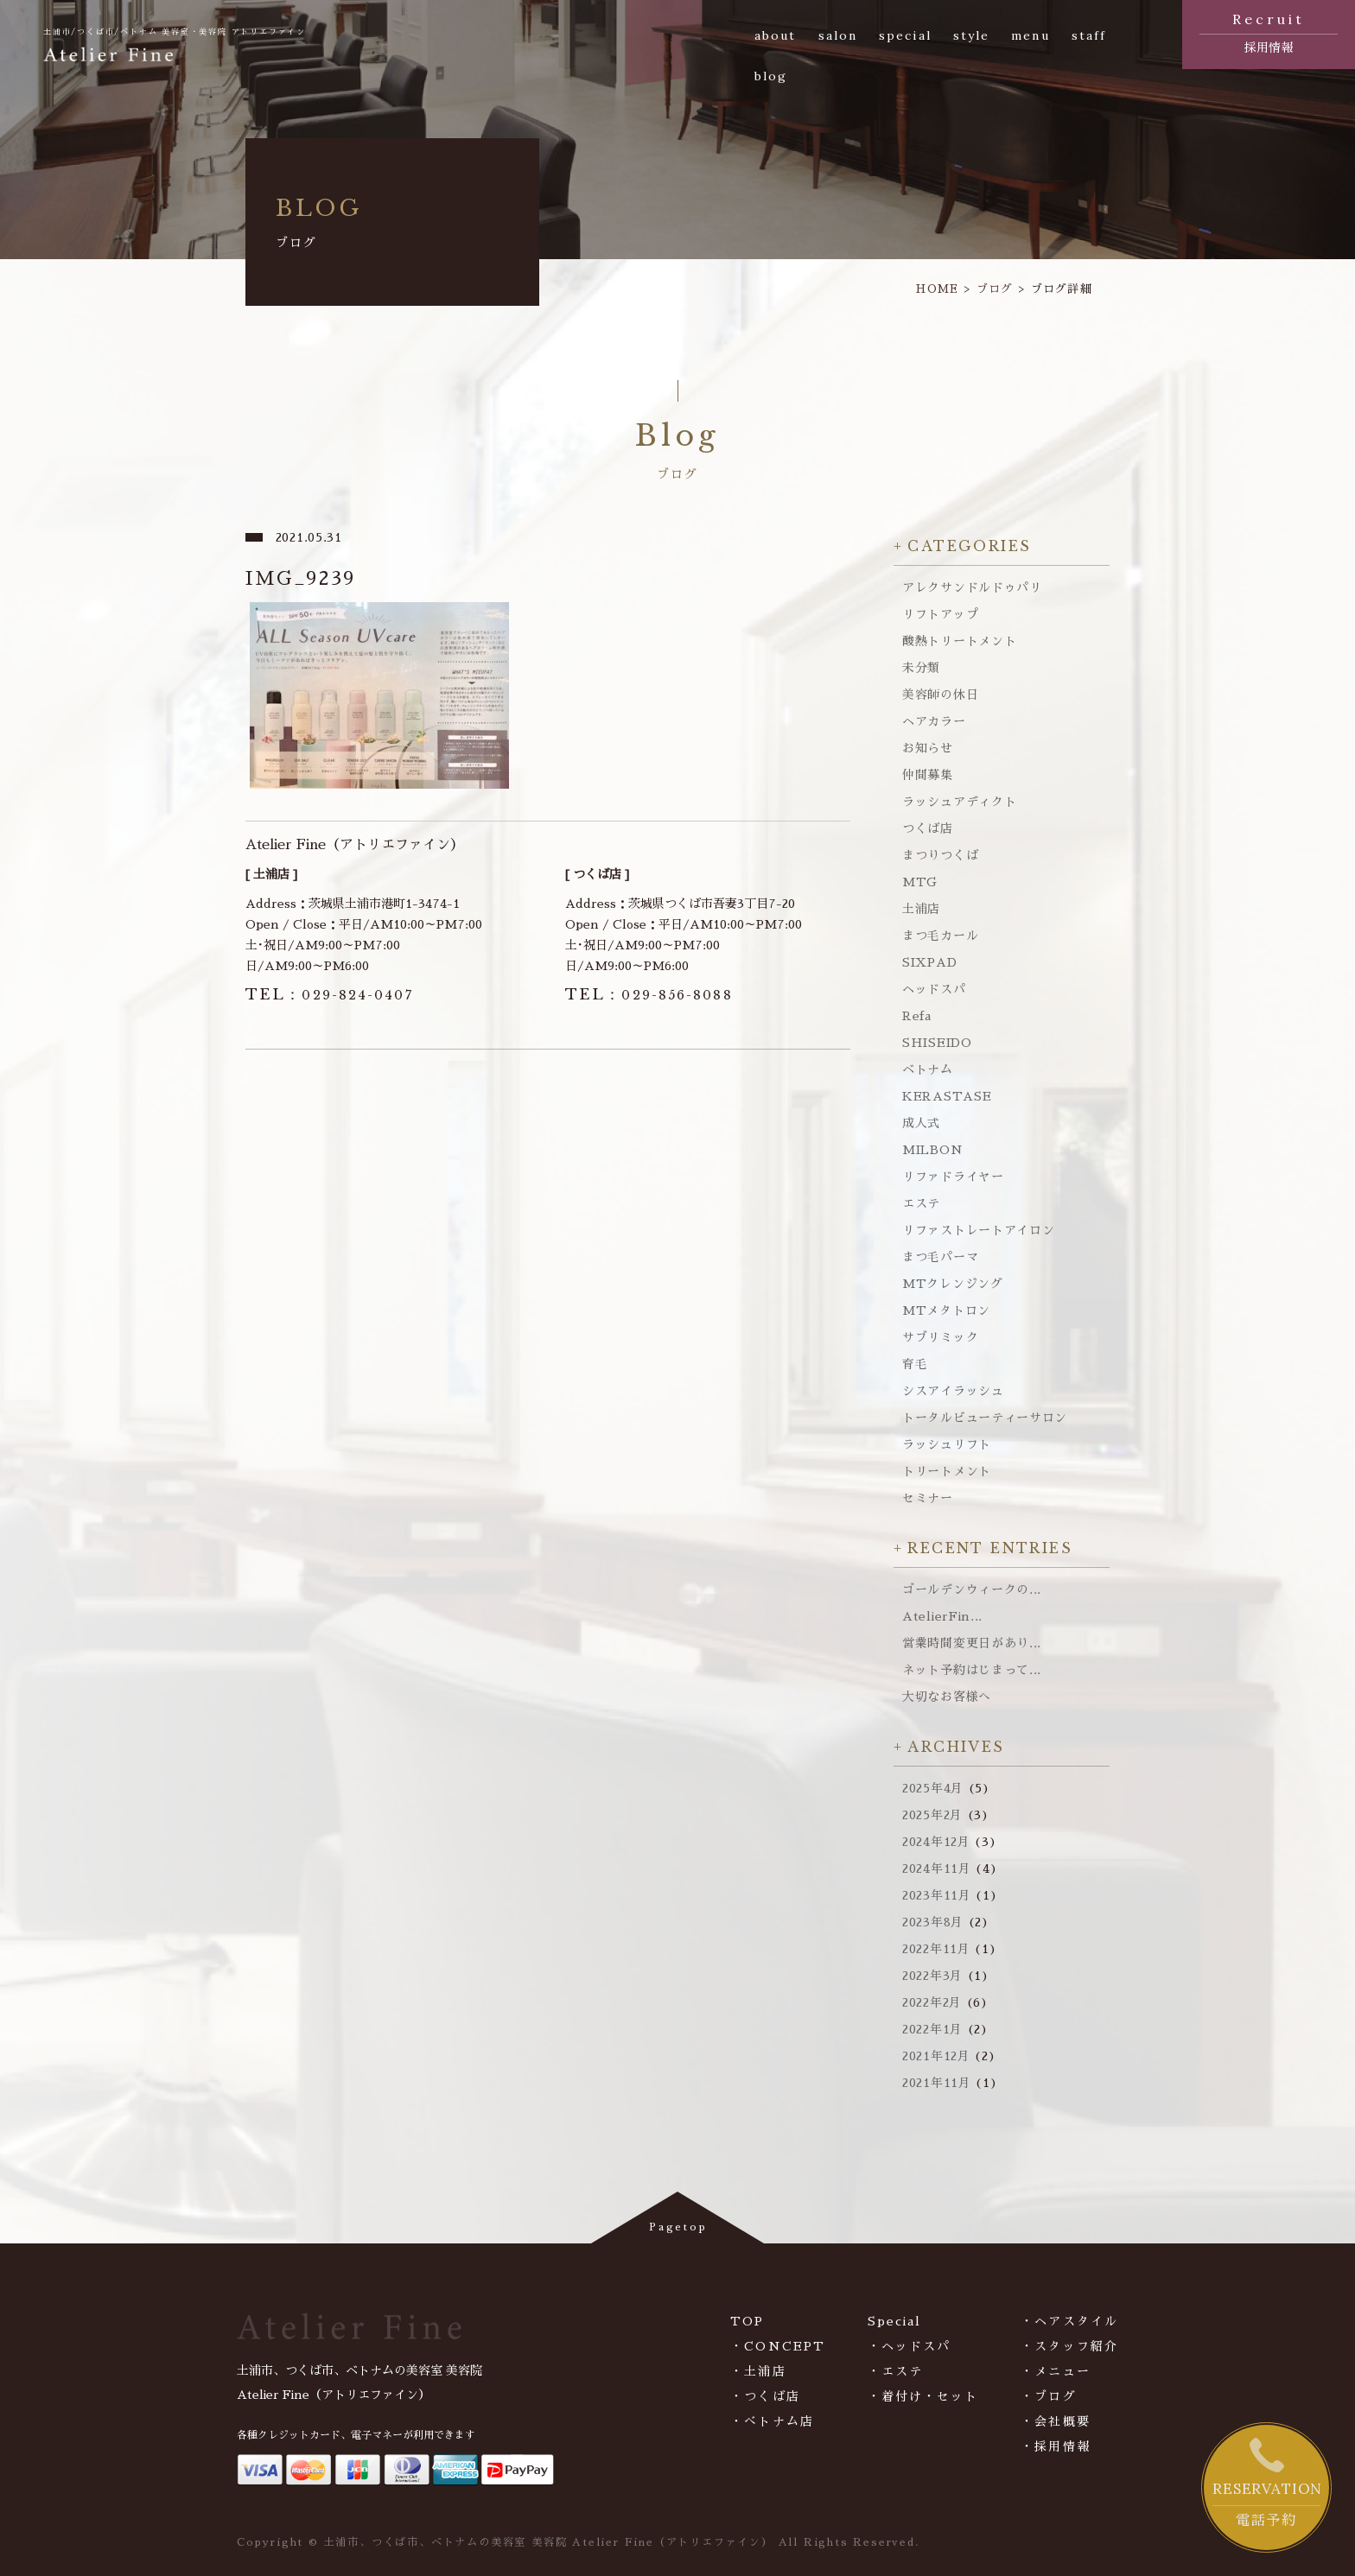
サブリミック (940, 1337)
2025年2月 (932, 1815)
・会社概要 (1056, 2421)
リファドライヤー (953, 1177)
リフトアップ (940, 614)
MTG (920, 882)
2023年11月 (936, 1895)
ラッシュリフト (946, 1444)
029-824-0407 (329, 995)
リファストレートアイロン (978, 1230)
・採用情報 (1056, 2446)
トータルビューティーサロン (984, 1418)
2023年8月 (933, 1922)
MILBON (932, 1150)
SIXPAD (929, 962)
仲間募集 (927, 775)
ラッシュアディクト (959, 802)
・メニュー (1056, 2371)
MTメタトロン (946, 1310)
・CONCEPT (777, 2346)
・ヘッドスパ (909, 2346)
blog (770, 76)
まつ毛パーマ (940, 1257)
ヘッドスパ (934, 989)
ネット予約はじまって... (971, 1670)
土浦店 (921, 909)
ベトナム (927, 1069)
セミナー (927, 1498)
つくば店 (927, 828)
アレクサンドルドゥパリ (972, 587)
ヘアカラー (934, 721)
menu (1030, 35)
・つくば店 (765, 2396)
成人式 (921, 1123)
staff (1089, 35)
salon (838, 35)
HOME (937, 289)
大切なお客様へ (946, 1697)
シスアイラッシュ (953, 1391)
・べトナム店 (772, 2421)
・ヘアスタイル (1069, 2321)
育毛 (914, 1364)
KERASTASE (946, 1096)
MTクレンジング (952, 1284)
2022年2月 (932, 2002)
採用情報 (1268, 31)
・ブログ (1048, 2396)
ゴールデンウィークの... (971, 1589)
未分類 (921, 668)
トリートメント (946, 1471)
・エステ (895, 2371)
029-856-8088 (649, 995)
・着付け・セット (923, 2396)
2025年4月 (933, 1788)
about (775, 35)
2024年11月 (936, 1868)
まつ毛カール (940, 936)
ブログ (995, 289)
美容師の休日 (940, 694)
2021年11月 (936, 2083)
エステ (921, 1203)
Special (895, 2321)
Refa (917, 1016)
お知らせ (927, 748)
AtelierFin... (942, 1616)
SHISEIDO (937, 1043)
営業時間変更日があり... (971, 1643)
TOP (747, 2321)
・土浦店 (758, 2371)
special (905, 35)
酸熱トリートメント (959, 641)
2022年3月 (932, 1976)
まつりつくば (940, 855)
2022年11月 (936, 1949)
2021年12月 (936, 2056)
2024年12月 (936, 1842)
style (971, 35)
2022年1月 (932, 2029)
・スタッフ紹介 (1069, 2346)
